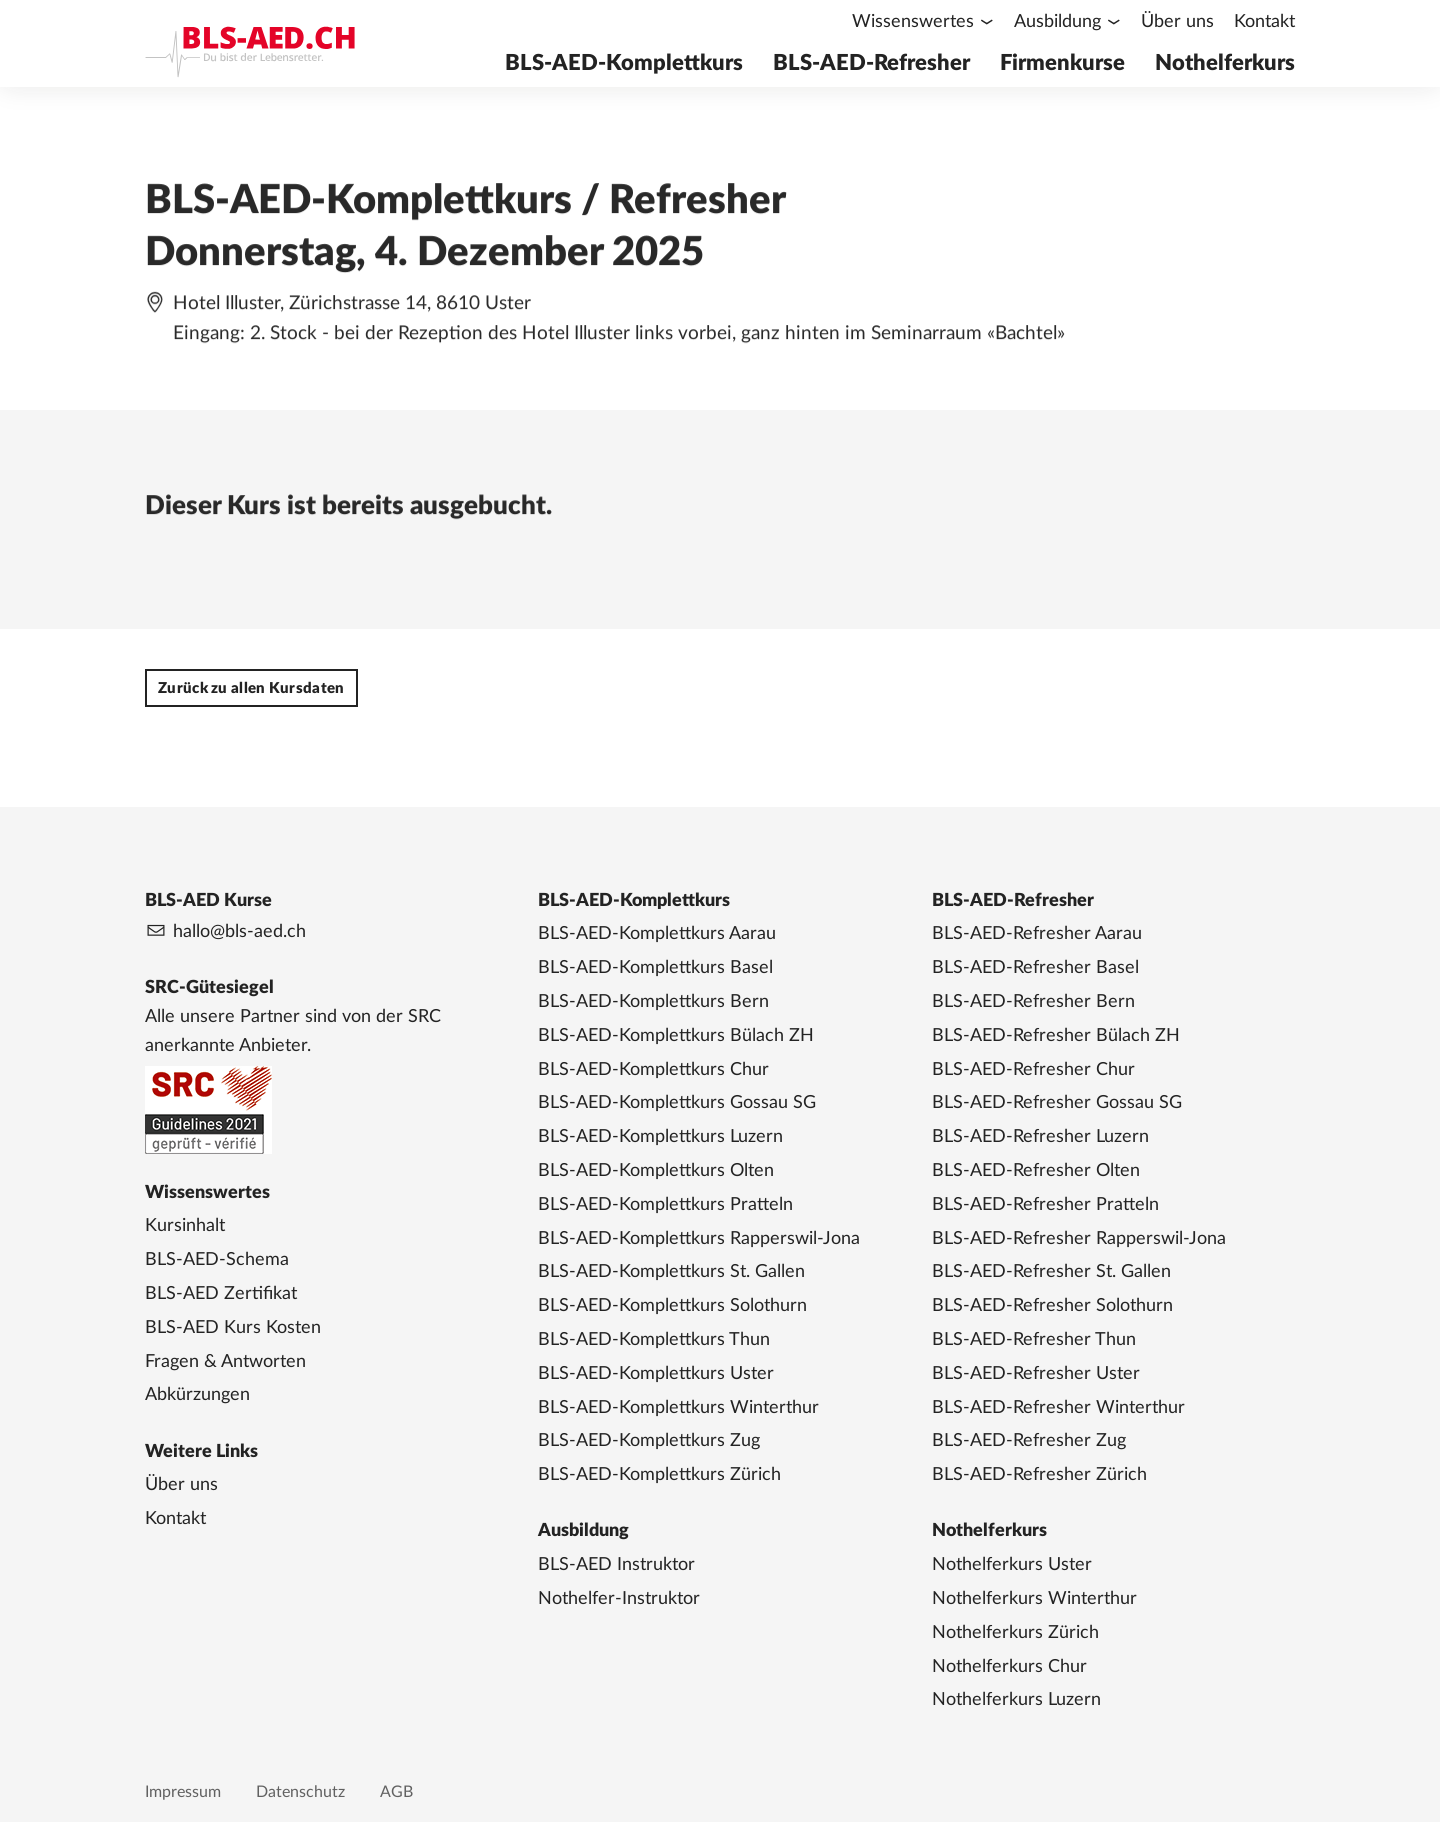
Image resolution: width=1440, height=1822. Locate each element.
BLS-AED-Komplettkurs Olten (656, 1171)
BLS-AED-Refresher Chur (1033, 1070)
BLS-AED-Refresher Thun (1034, 1340)
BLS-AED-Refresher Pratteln (1045, 1205)
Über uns (1177, 22)
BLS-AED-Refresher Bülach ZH (1056, 1036)
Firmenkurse (1062, 63)
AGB (396, 1792)
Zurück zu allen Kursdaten (251, 688)
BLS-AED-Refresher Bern (1033, 1002)
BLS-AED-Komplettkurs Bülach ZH (676, 1036)
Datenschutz (300, 1792)
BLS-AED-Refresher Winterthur (1058, 1408)
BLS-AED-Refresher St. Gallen (1051, 1272)
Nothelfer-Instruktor (619, 1599)
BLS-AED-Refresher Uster (1036, 1374)
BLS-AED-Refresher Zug (1029, 1441)
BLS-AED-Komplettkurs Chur (653, 1070)
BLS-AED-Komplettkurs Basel (655, 968)
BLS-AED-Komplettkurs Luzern (660, 1137)
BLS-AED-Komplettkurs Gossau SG (677, 1103)
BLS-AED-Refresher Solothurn (1052, 1306)
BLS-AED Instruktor (616, 1565)
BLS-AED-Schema (217, 1260)
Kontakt (1264, 22)
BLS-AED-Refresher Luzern (1040, 1137)
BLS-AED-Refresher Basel (1035, 968)
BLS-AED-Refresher (871, 63)
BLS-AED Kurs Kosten (233, 1328)
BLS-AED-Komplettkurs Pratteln (665, 1205)
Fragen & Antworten (225, 1362)
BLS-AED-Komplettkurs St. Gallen (671, 1272)
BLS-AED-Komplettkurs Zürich (659, 1475)
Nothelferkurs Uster (1012, 1565)
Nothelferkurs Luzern (1016, 1700)
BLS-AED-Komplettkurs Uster (656, 1374)
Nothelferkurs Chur (1009, 1667)
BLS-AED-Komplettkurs (624, 63)
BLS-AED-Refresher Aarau (1037, 934)
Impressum (183, 1792)
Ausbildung (1057, 22)
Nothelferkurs (1225, 63)
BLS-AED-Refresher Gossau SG (1057, 1103)
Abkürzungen (197, 1395)
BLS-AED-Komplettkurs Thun (654, 1340)
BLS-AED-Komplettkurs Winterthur (678, 1408)
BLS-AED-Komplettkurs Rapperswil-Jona (699, 1239)
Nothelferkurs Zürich (1015, 1633)
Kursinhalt (185, 1226)
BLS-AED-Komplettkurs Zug (649, 1441)
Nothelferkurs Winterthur (1034, 1599)
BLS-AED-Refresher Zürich (1039, 1475)
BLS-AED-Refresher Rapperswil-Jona (1079, 1239)
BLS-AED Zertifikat (221, 1294)
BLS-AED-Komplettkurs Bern (653, 1002)
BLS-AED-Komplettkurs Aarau (657, 934)
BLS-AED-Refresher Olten (1036, 1171)
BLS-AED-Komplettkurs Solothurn (672, 1306)
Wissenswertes (913, 22)
